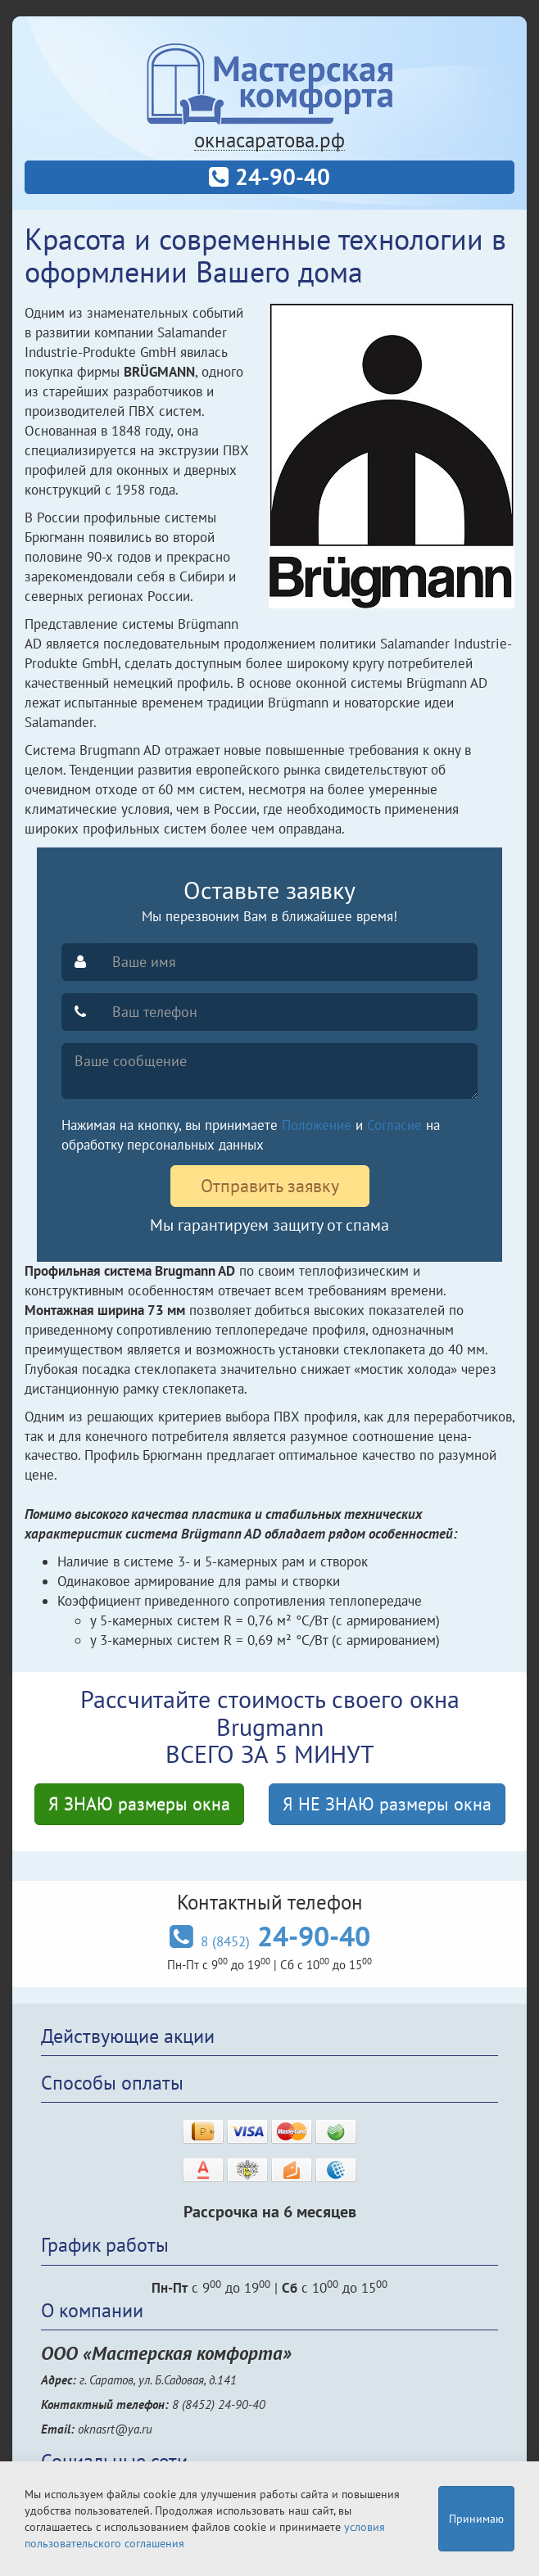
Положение (316, 1125)
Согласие (394, 1125)
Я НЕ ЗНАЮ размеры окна (387, 1803)
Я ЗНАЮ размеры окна (139, 1803)
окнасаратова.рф (269, 140)
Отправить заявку (270, 1185)
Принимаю (476, 2518)
